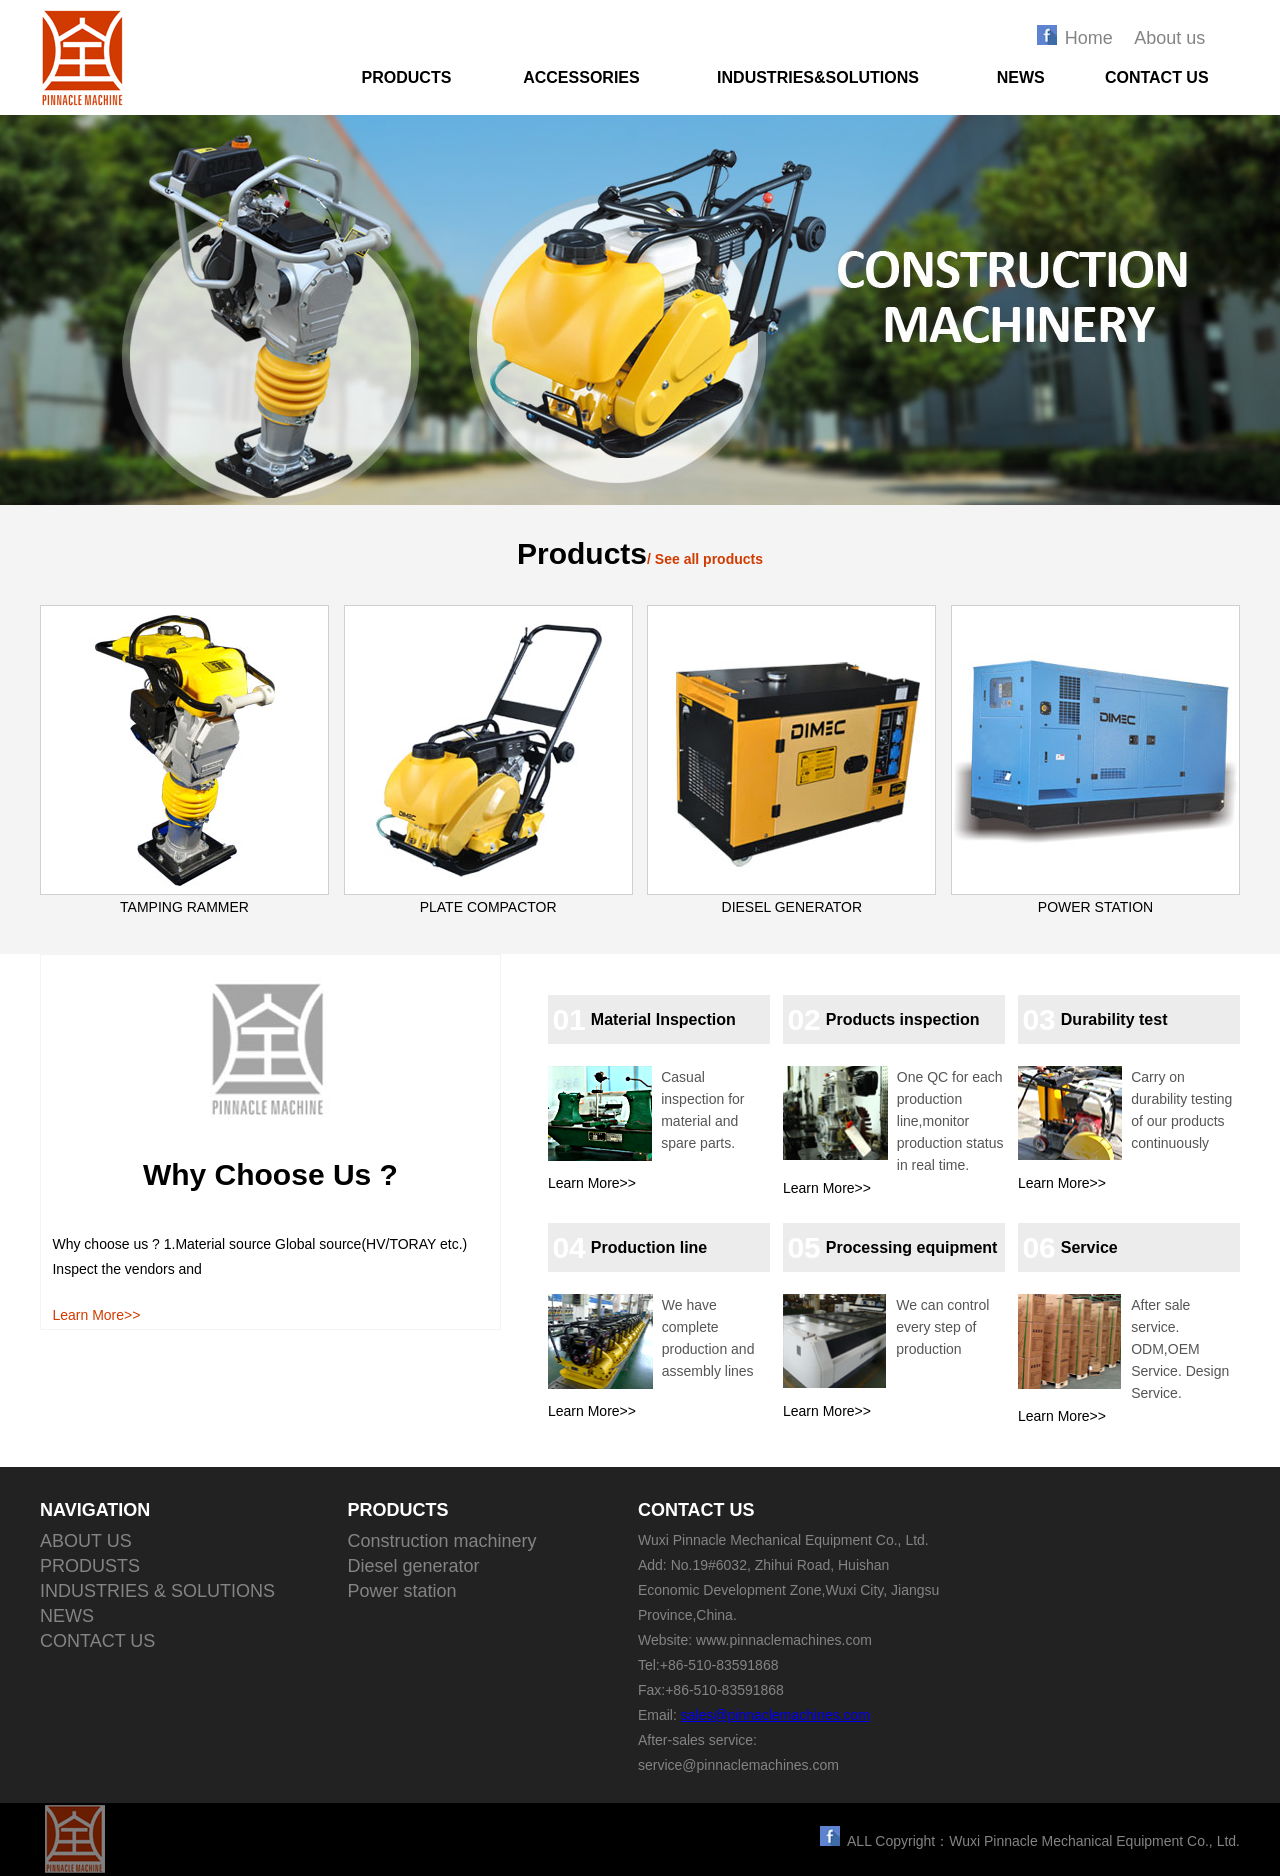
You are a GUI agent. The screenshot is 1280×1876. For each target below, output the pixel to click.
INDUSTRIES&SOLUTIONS (818, 77)
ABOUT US (86, 1541)
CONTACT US (1157, 77)
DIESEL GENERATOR (792, 907)
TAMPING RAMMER (184, 907)
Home (1089, 38)
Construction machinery (442, 1541)
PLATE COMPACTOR (488, 907)
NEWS (1021, 77)
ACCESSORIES (581, 77)
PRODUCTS (407, 77)
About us (1169, 38)
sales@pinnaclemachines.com (775, 1715)
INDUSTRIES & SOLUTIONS (157, 1591)
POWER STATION (1095, 907)
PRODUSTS (90, 1566)
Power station (402, 1591)
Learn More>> (96, 1315)
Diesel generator (414, 1566)
